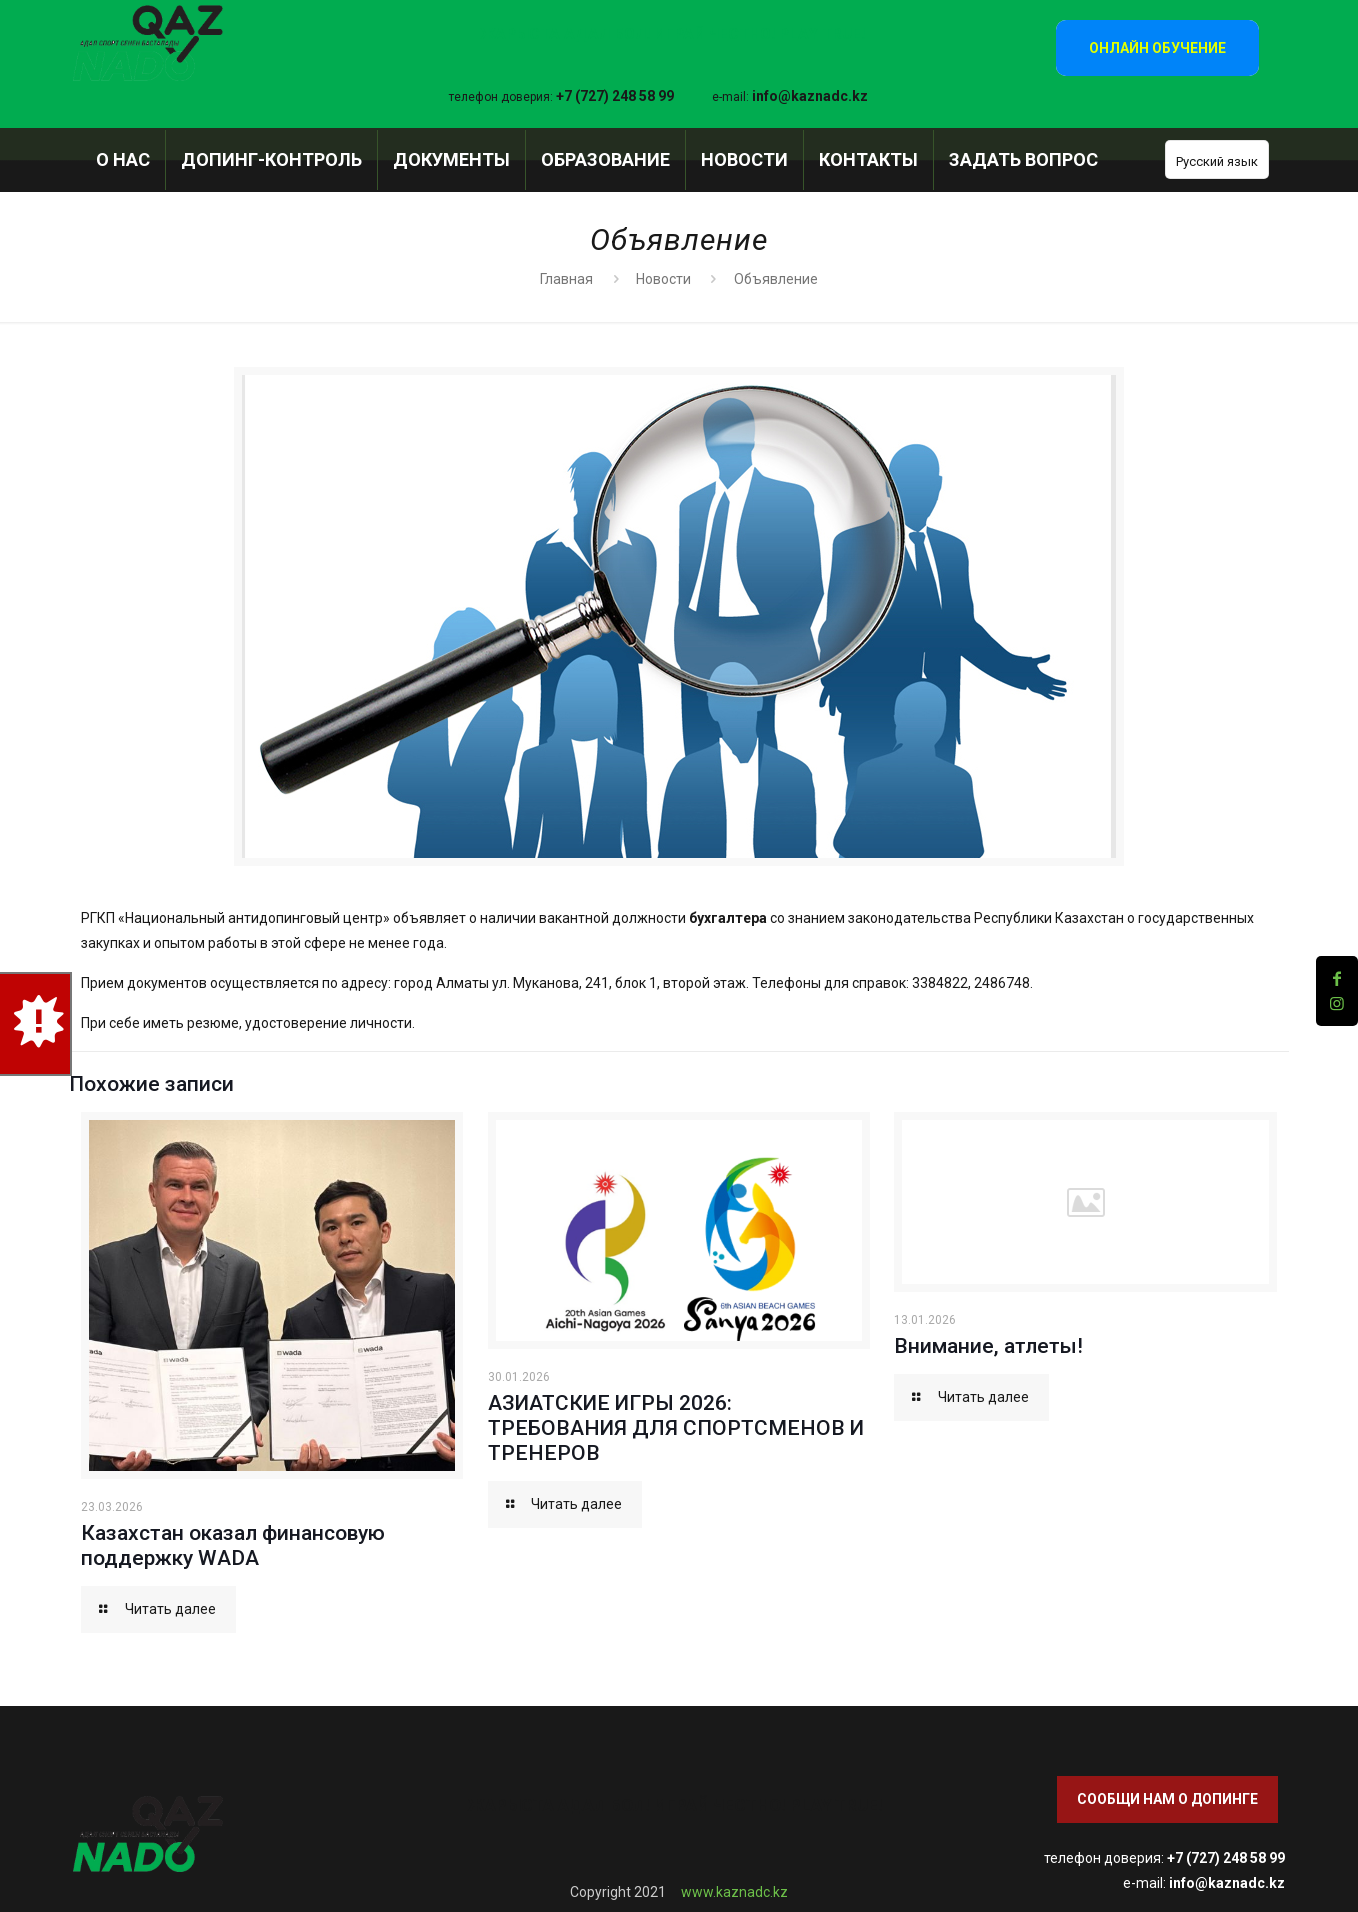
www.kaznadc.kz (734, 1892)
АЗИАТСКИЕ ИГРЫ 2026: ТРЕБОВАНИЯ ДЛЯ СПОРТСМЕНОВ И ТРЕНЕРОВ (676, 1428)
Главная (566, 279)
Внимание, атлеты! (988, 1346)
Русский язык (1217, 161)
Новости (663, 279)
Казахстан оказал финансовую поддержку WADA (233, 1545)
